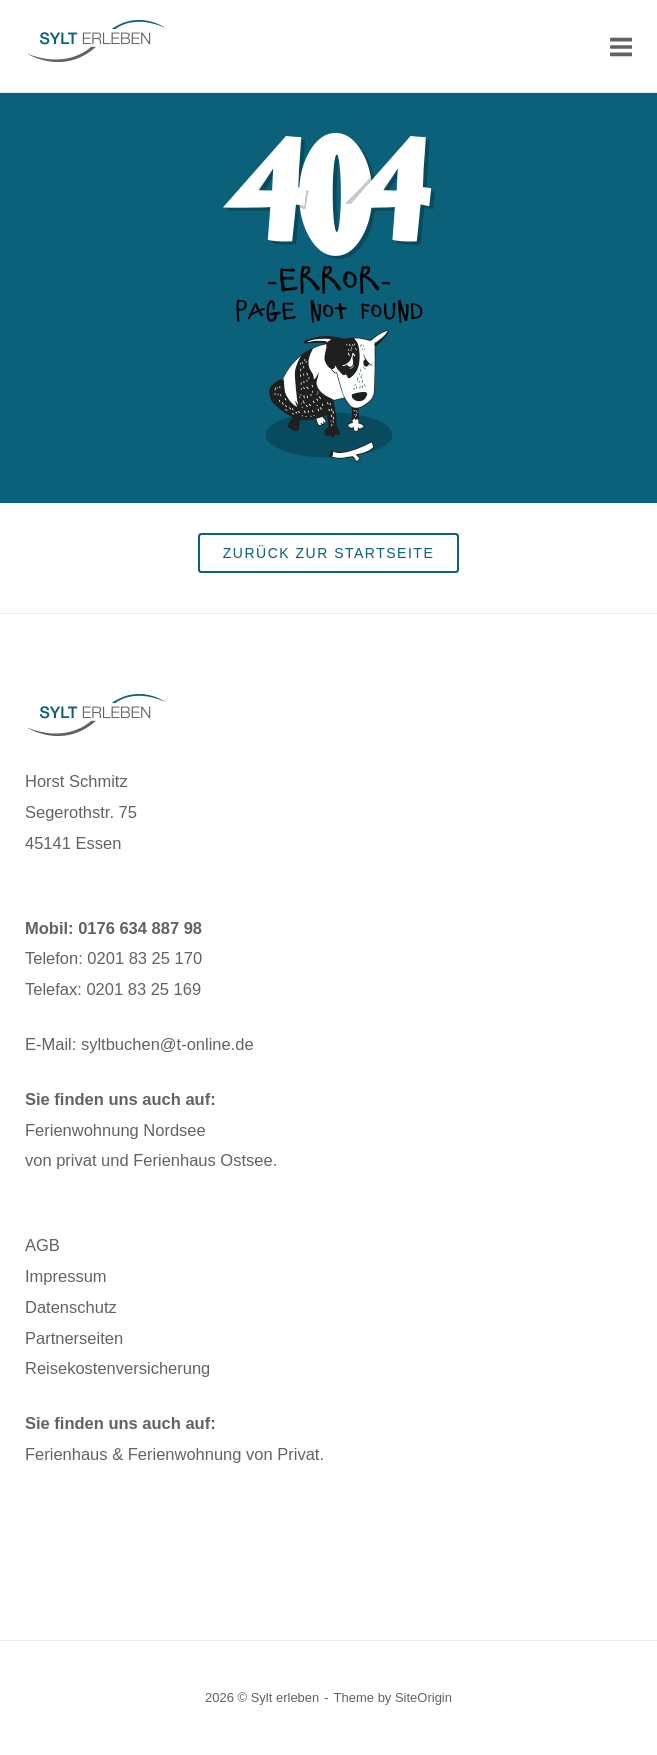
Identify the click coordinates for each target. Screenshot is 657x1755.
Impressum (66, 1276)
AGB (42, 1245)
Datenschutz (71, 1307)
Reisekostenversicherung (117, 1368)
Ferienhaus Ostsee (202, 1160)
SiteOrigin (423, 1697)
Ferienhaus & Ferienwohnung (133, 1454)
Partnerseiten (74, 1338)
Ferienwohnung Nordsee (115, 1130)
